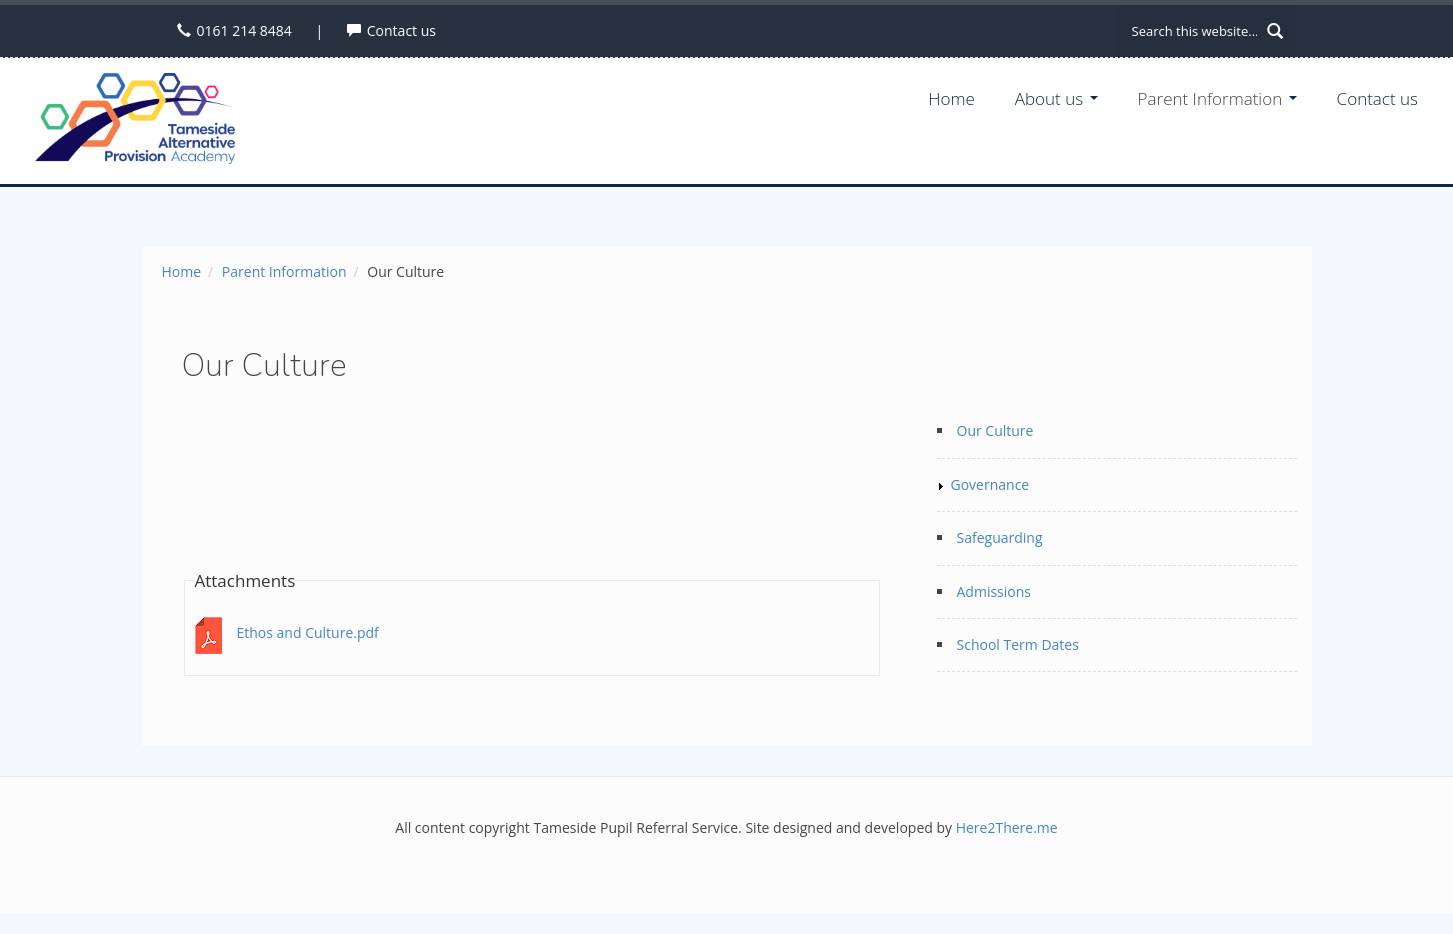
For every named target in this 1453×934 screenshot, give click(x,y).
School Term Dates (1018, 644)
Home (951, 98)
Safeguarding (1000, 537)
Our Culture (995, 430)
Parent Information (1217, 98)
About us (1056, 98)
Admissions (994, 591)
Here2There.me (1007, 827)
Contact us (401, 30)
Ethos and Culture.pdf (308, 632)
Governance (990, 484)
